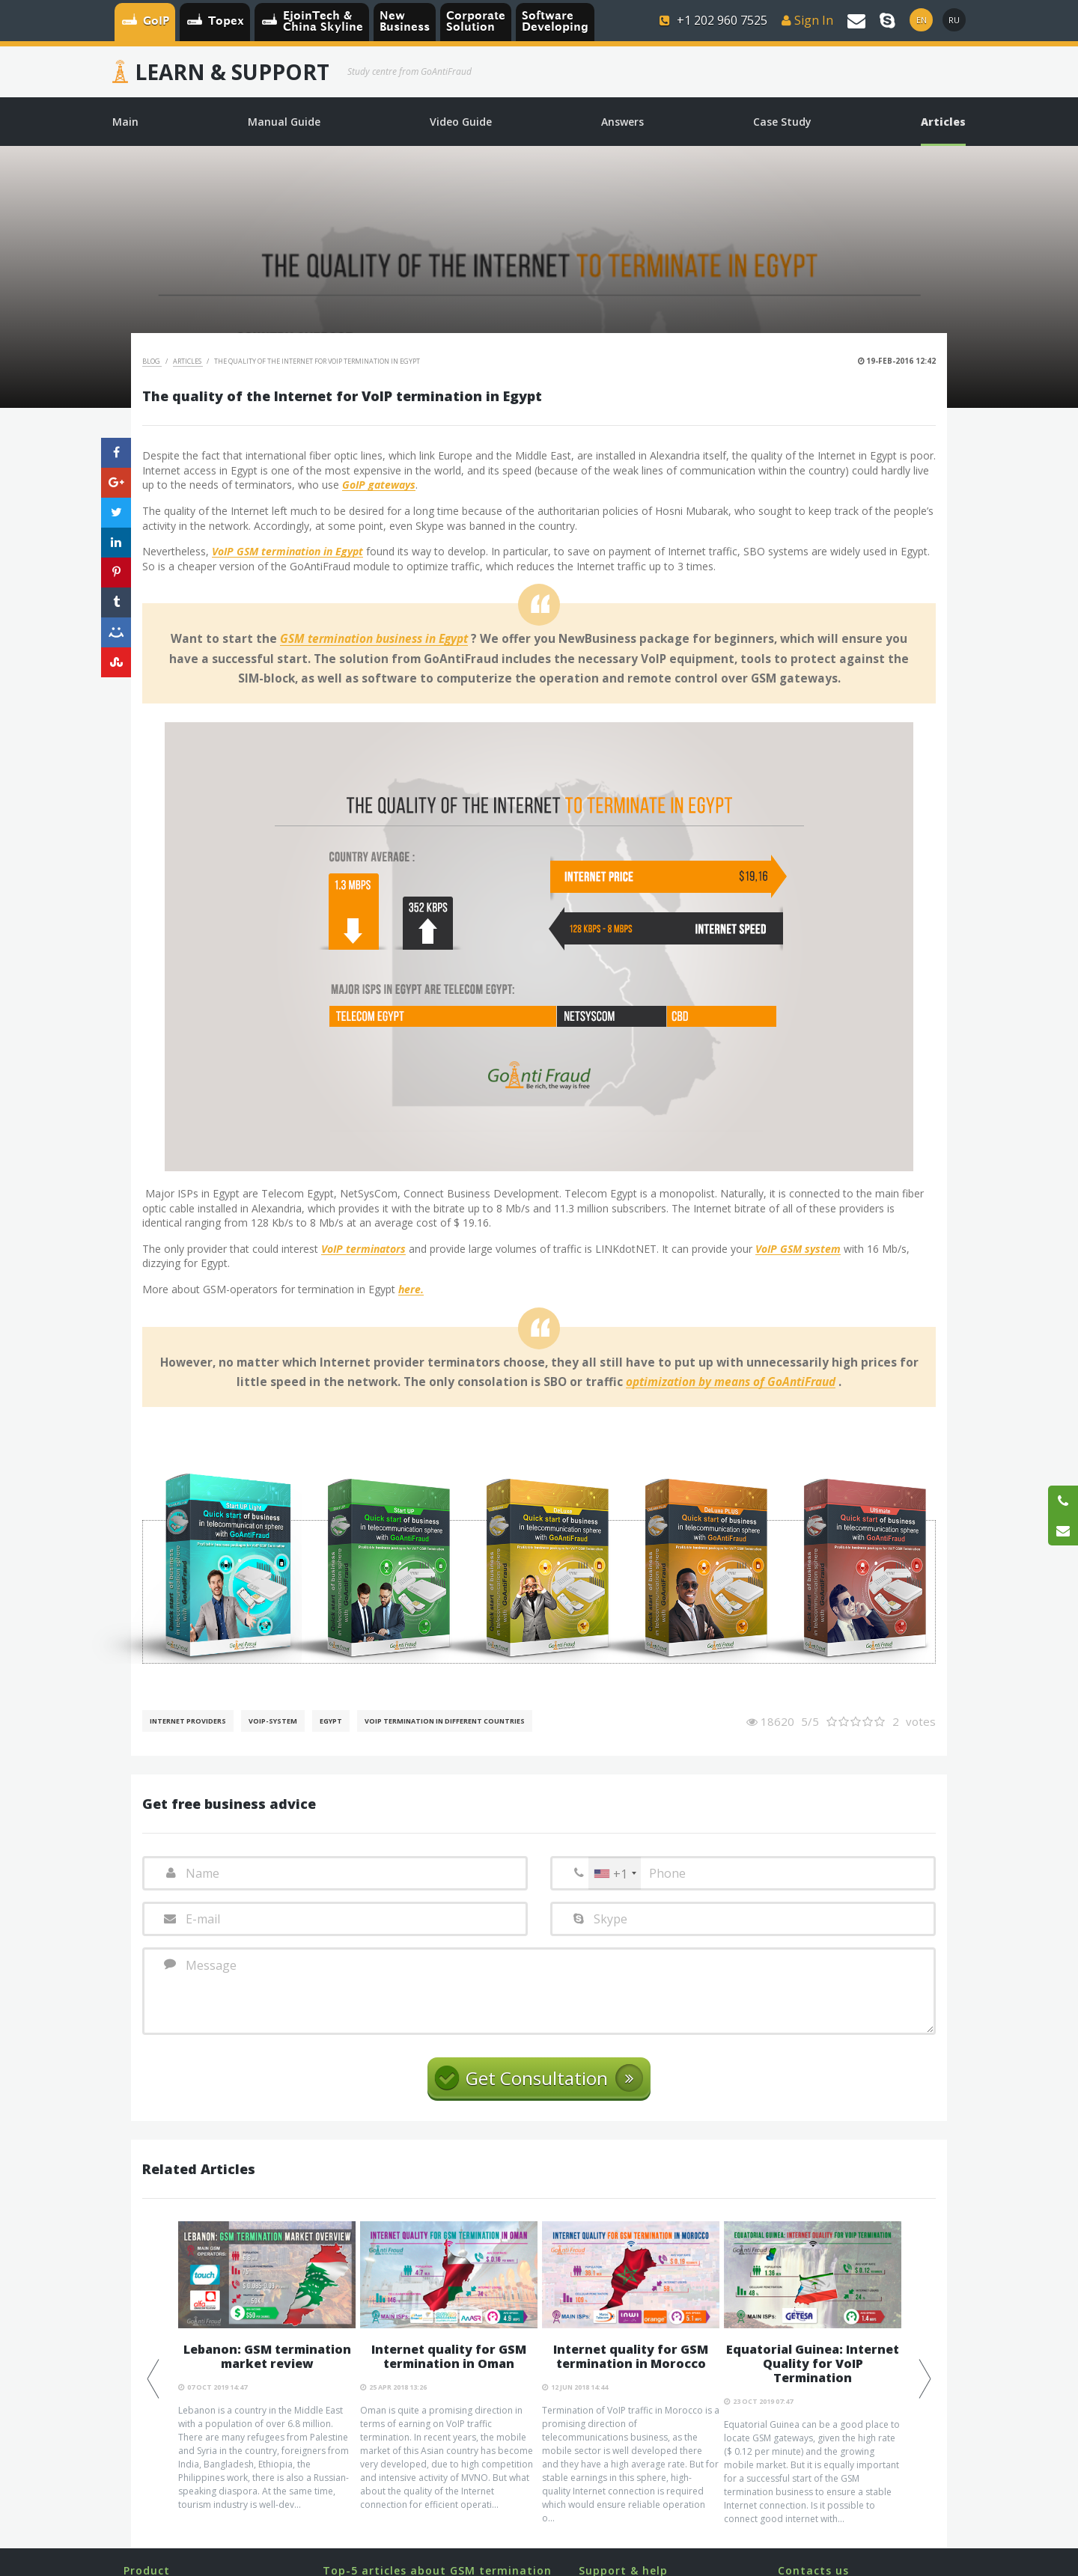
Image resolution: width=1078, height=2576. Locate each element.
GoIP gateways (378, 485)
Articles (188, 361)
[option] (267, 2366)
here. (411, 1289)
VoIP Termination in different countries (445, 1721)
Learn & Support (232, 71)
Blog (152, 361)
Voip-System (273, 1721)
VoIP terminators (363, 1249)
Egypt (331, 1721)
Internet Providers (188, 1721)
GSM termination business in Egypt (374, 639)
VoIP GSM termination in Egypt (287, 552)
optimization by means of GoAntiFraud (730, 1382)
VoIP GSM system (798, 1249)
